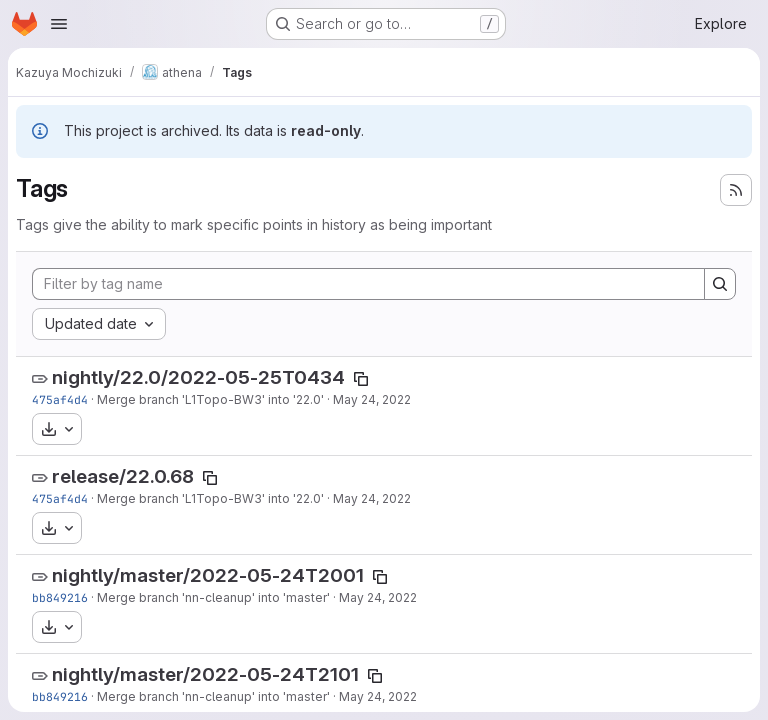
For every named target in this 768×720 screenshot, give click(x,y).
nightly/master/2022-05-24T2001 (208, 575)
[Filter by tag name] (368, 284)
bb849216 (60, 597)
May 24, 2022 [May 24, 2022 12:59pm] (378, 597)
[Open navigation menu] (59, 24)
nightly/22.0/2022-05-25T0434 (198, 377)
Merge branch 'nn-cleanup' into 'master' (213, 597)
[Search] (720, 284)
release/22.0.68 (123, 476)
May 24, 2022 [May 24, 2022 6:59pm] (372, 399)
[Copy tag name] (361, 379)
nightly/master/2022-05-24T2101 (205, 674)
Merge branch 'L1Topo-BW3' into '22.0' (210, 399)
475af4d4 (60, 399)
